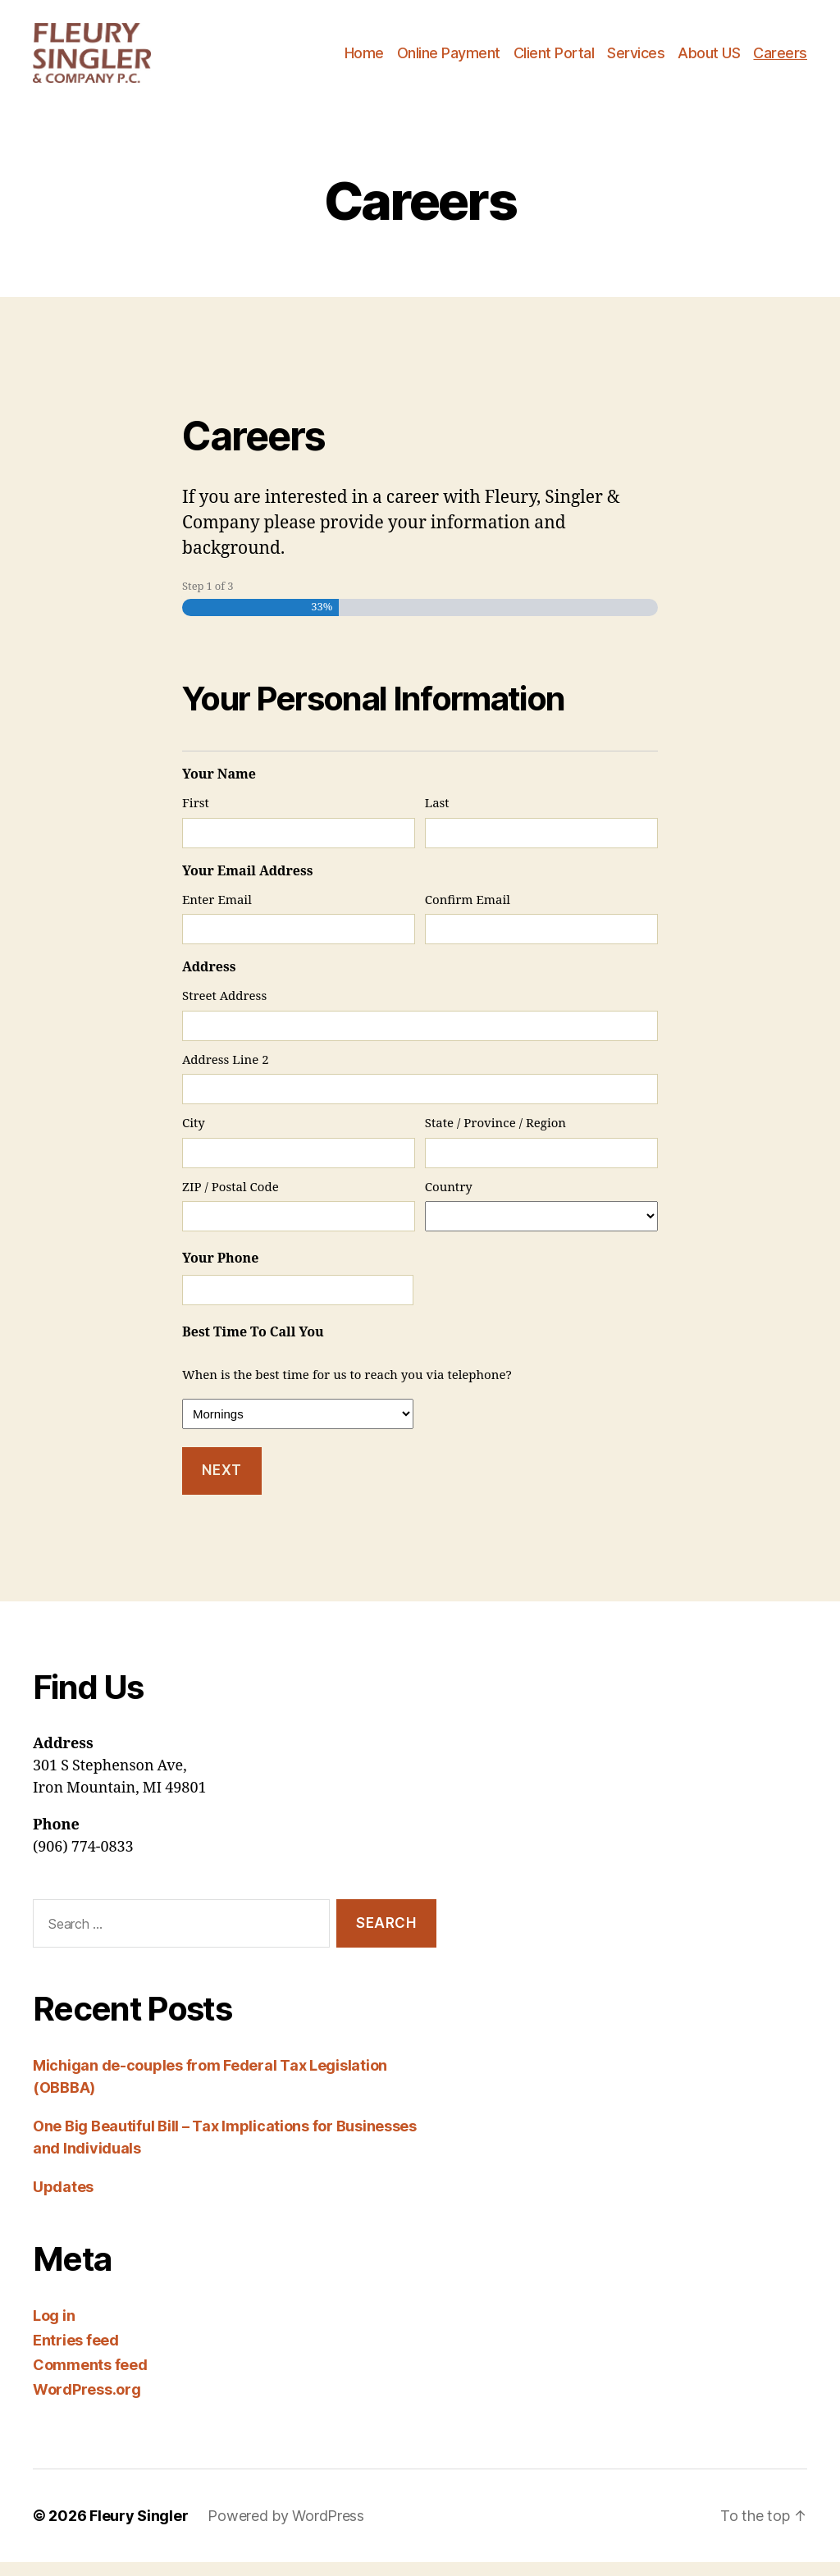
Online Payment (448, 59)
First (195, 817)
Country (448, 1200)
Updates (63, 2200)
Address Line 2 (225, 1073)
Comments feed (90, 2378)
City (193, 1137)
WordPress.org (87, 2403)
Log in (54, 2329)
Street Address (224, 1010)
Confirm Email (467, 913)
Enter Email (217, 913)
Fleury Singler (138, 2529)
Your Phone (220, 1272)
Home (364, 59)
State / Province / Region (495, 1137)
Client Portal (554, 59)
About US (709, 59)
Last (437, 817)
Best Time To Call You (253, 1346)
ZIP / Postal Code (230, 1200)
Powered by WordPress (286, 2529)
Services (635, 59)
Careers (780, 59)
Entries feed (76, 2354)
